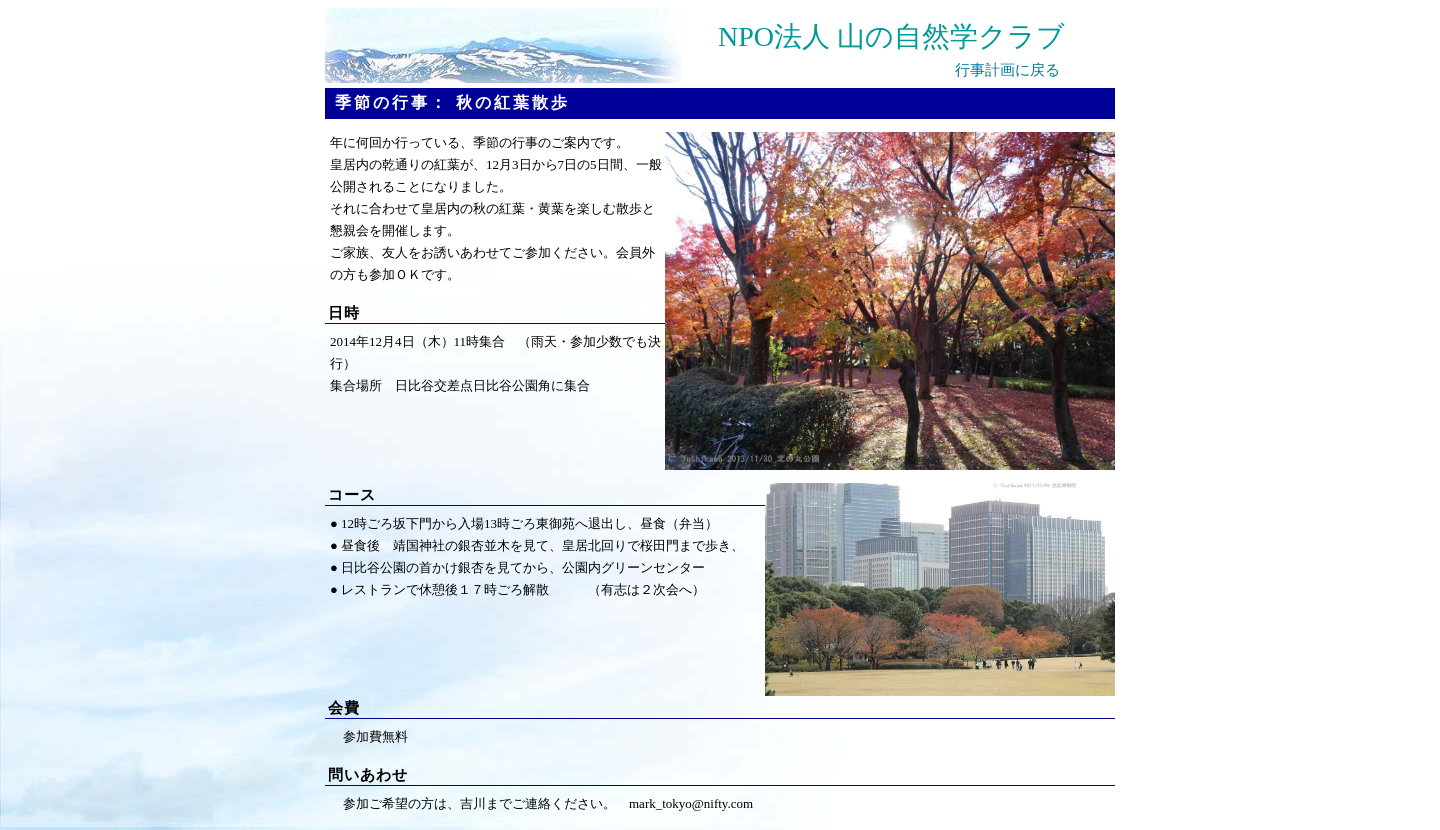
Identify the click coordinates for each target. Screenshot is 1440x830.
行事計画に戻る (1007, 70)
